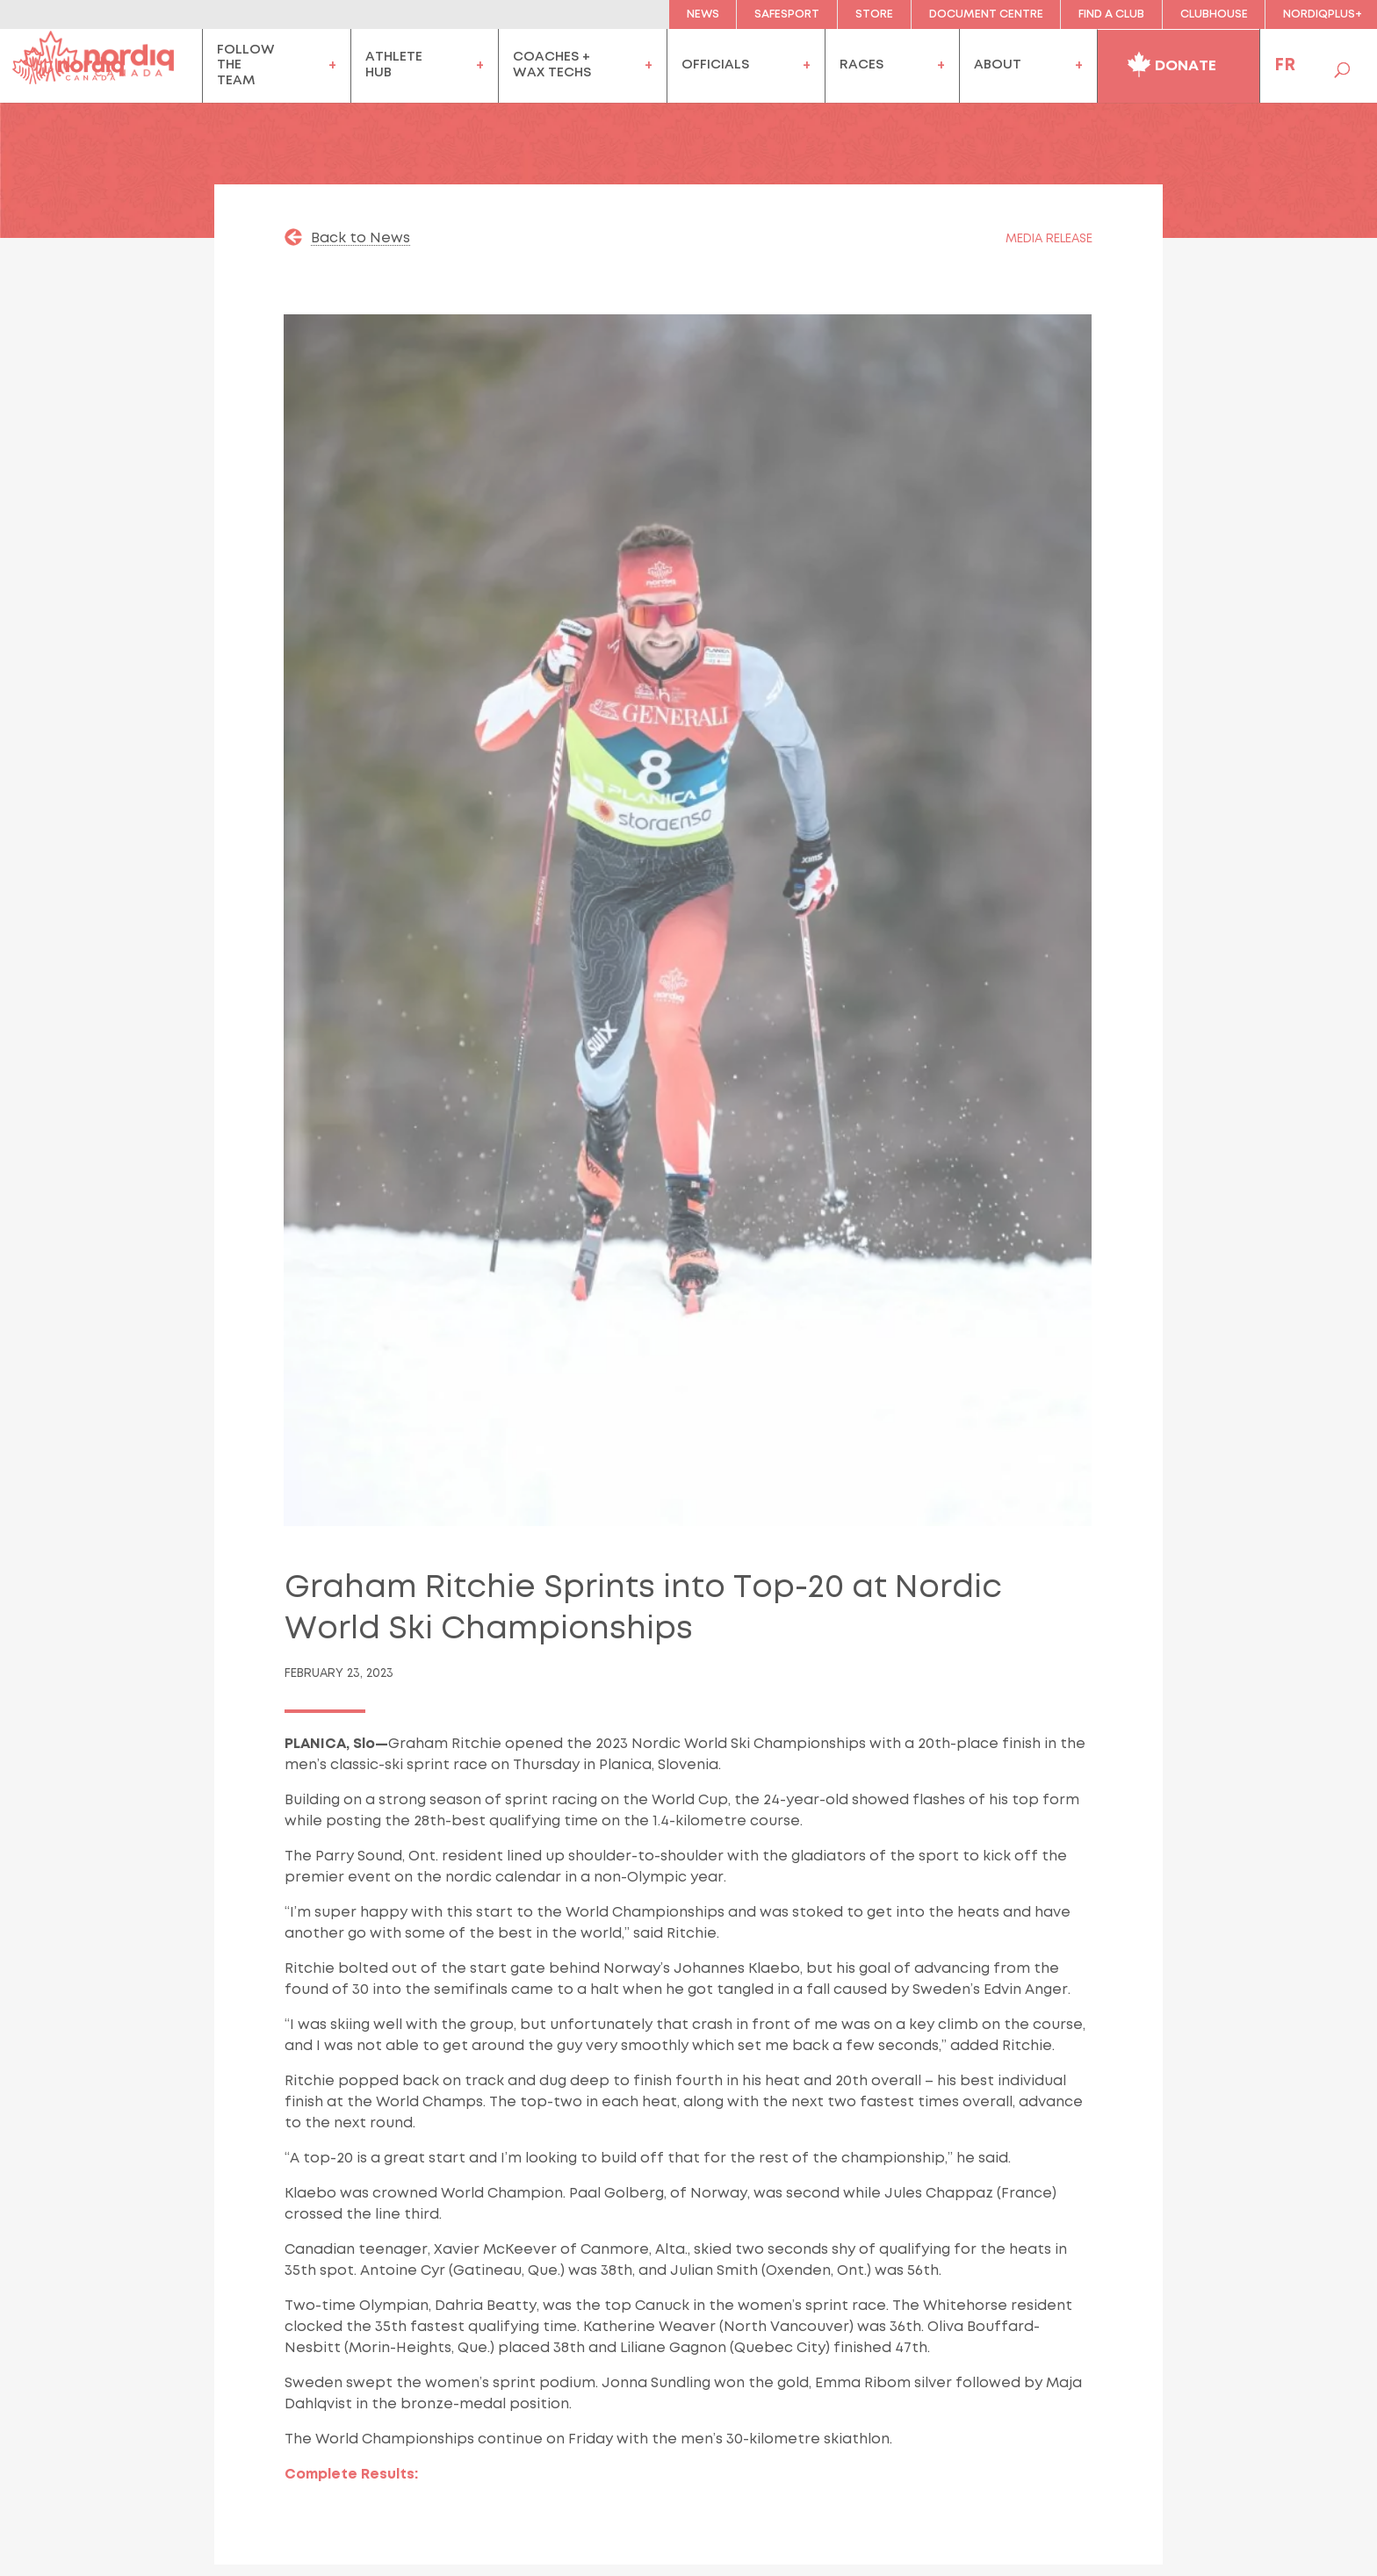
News (703, 14)
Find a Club (1111, 14)
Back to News (360, 238)
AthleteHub (393, 65)
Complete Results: (351, 2474)
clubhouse (1214, 14)
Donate (1171, 62)
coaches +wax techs (552, 65)
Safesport (786, 14)
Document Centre (986, 14)
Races (861, 65)
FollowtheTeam (246, 65)
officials (715, 65)
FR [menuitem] (1284, 65)
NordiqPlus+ (1322, 14)
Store (874, 14)
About (997, 65)
